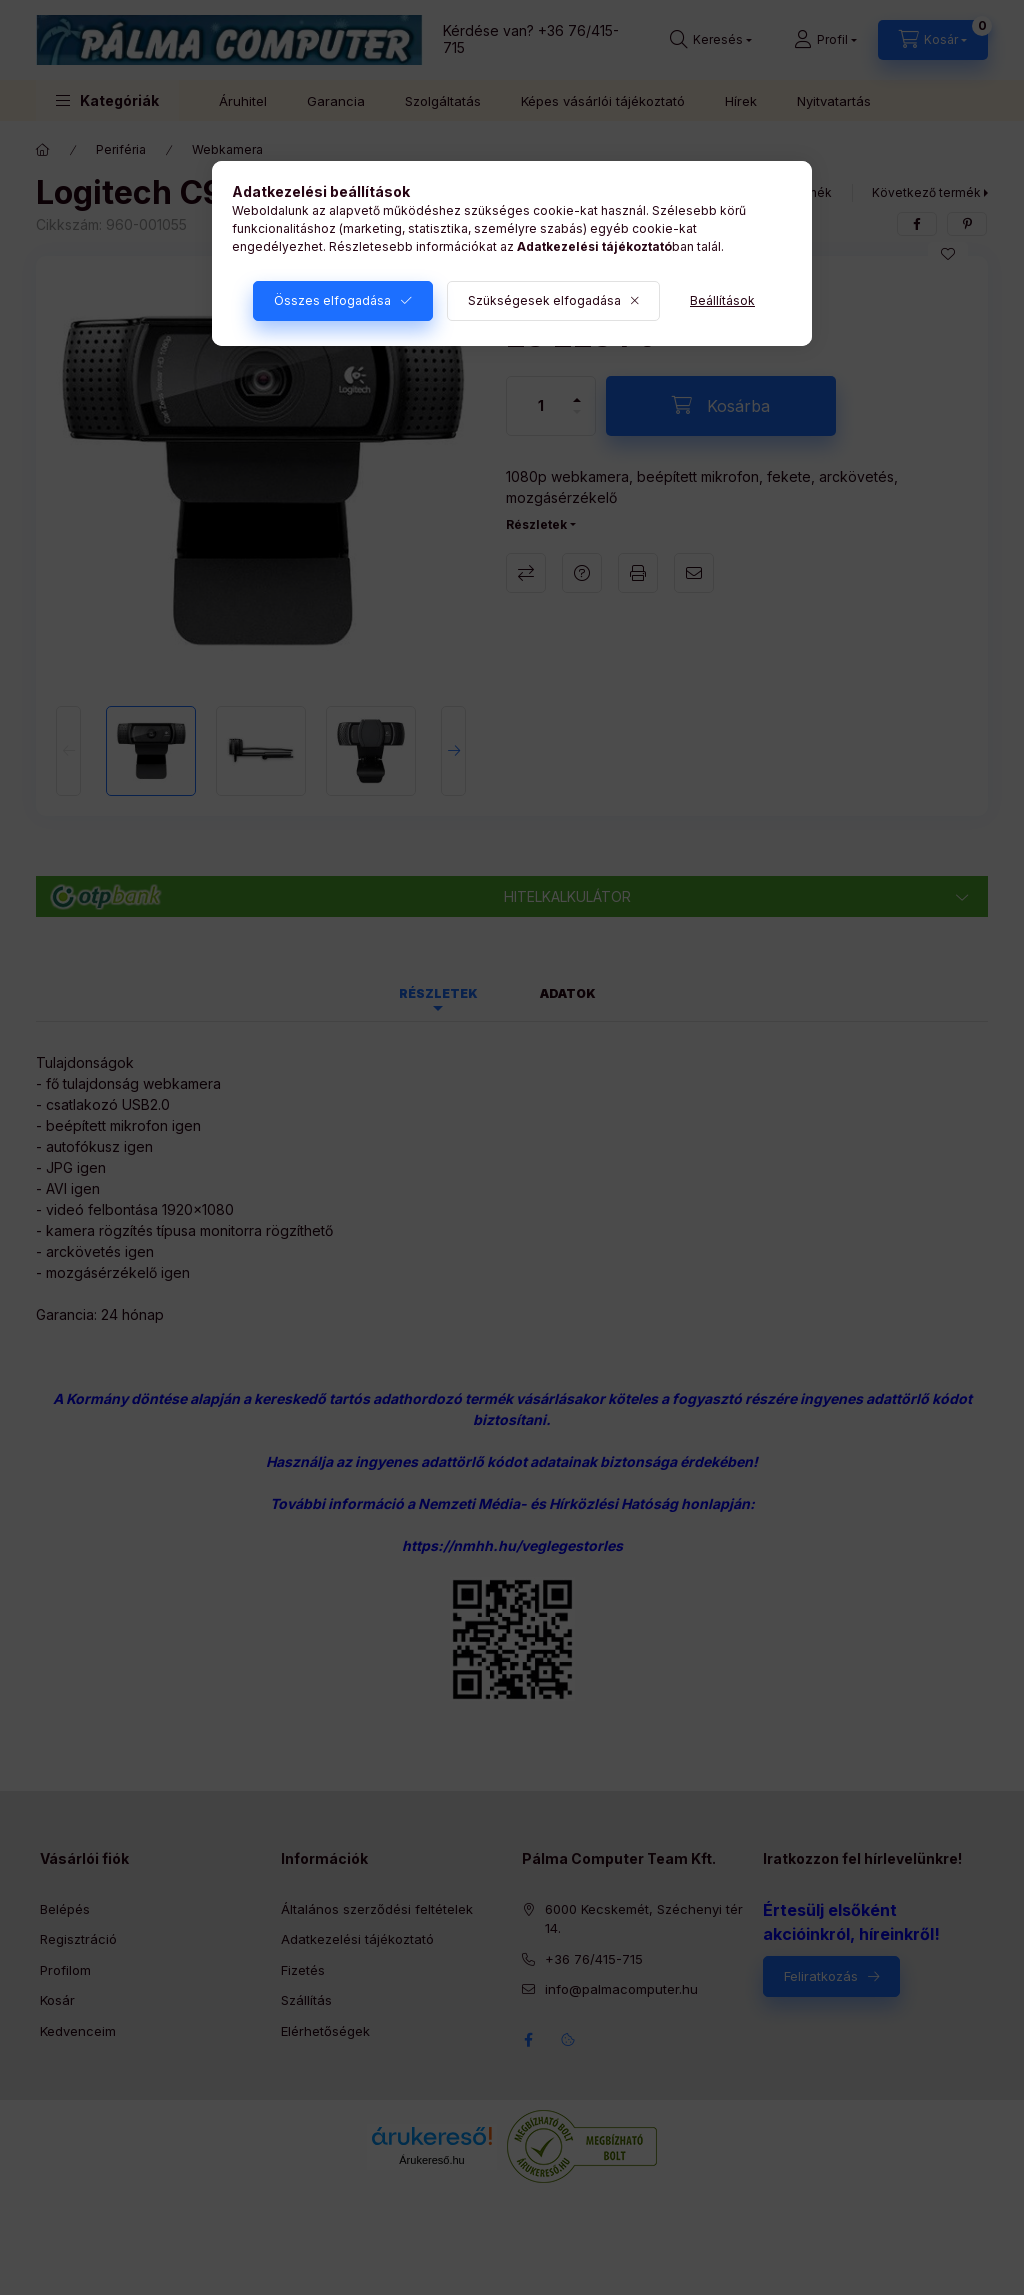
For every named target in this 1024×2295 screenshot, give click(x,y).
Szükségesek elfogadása (544, 300)
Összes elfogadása (332, 300)
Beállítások (722, 300)
